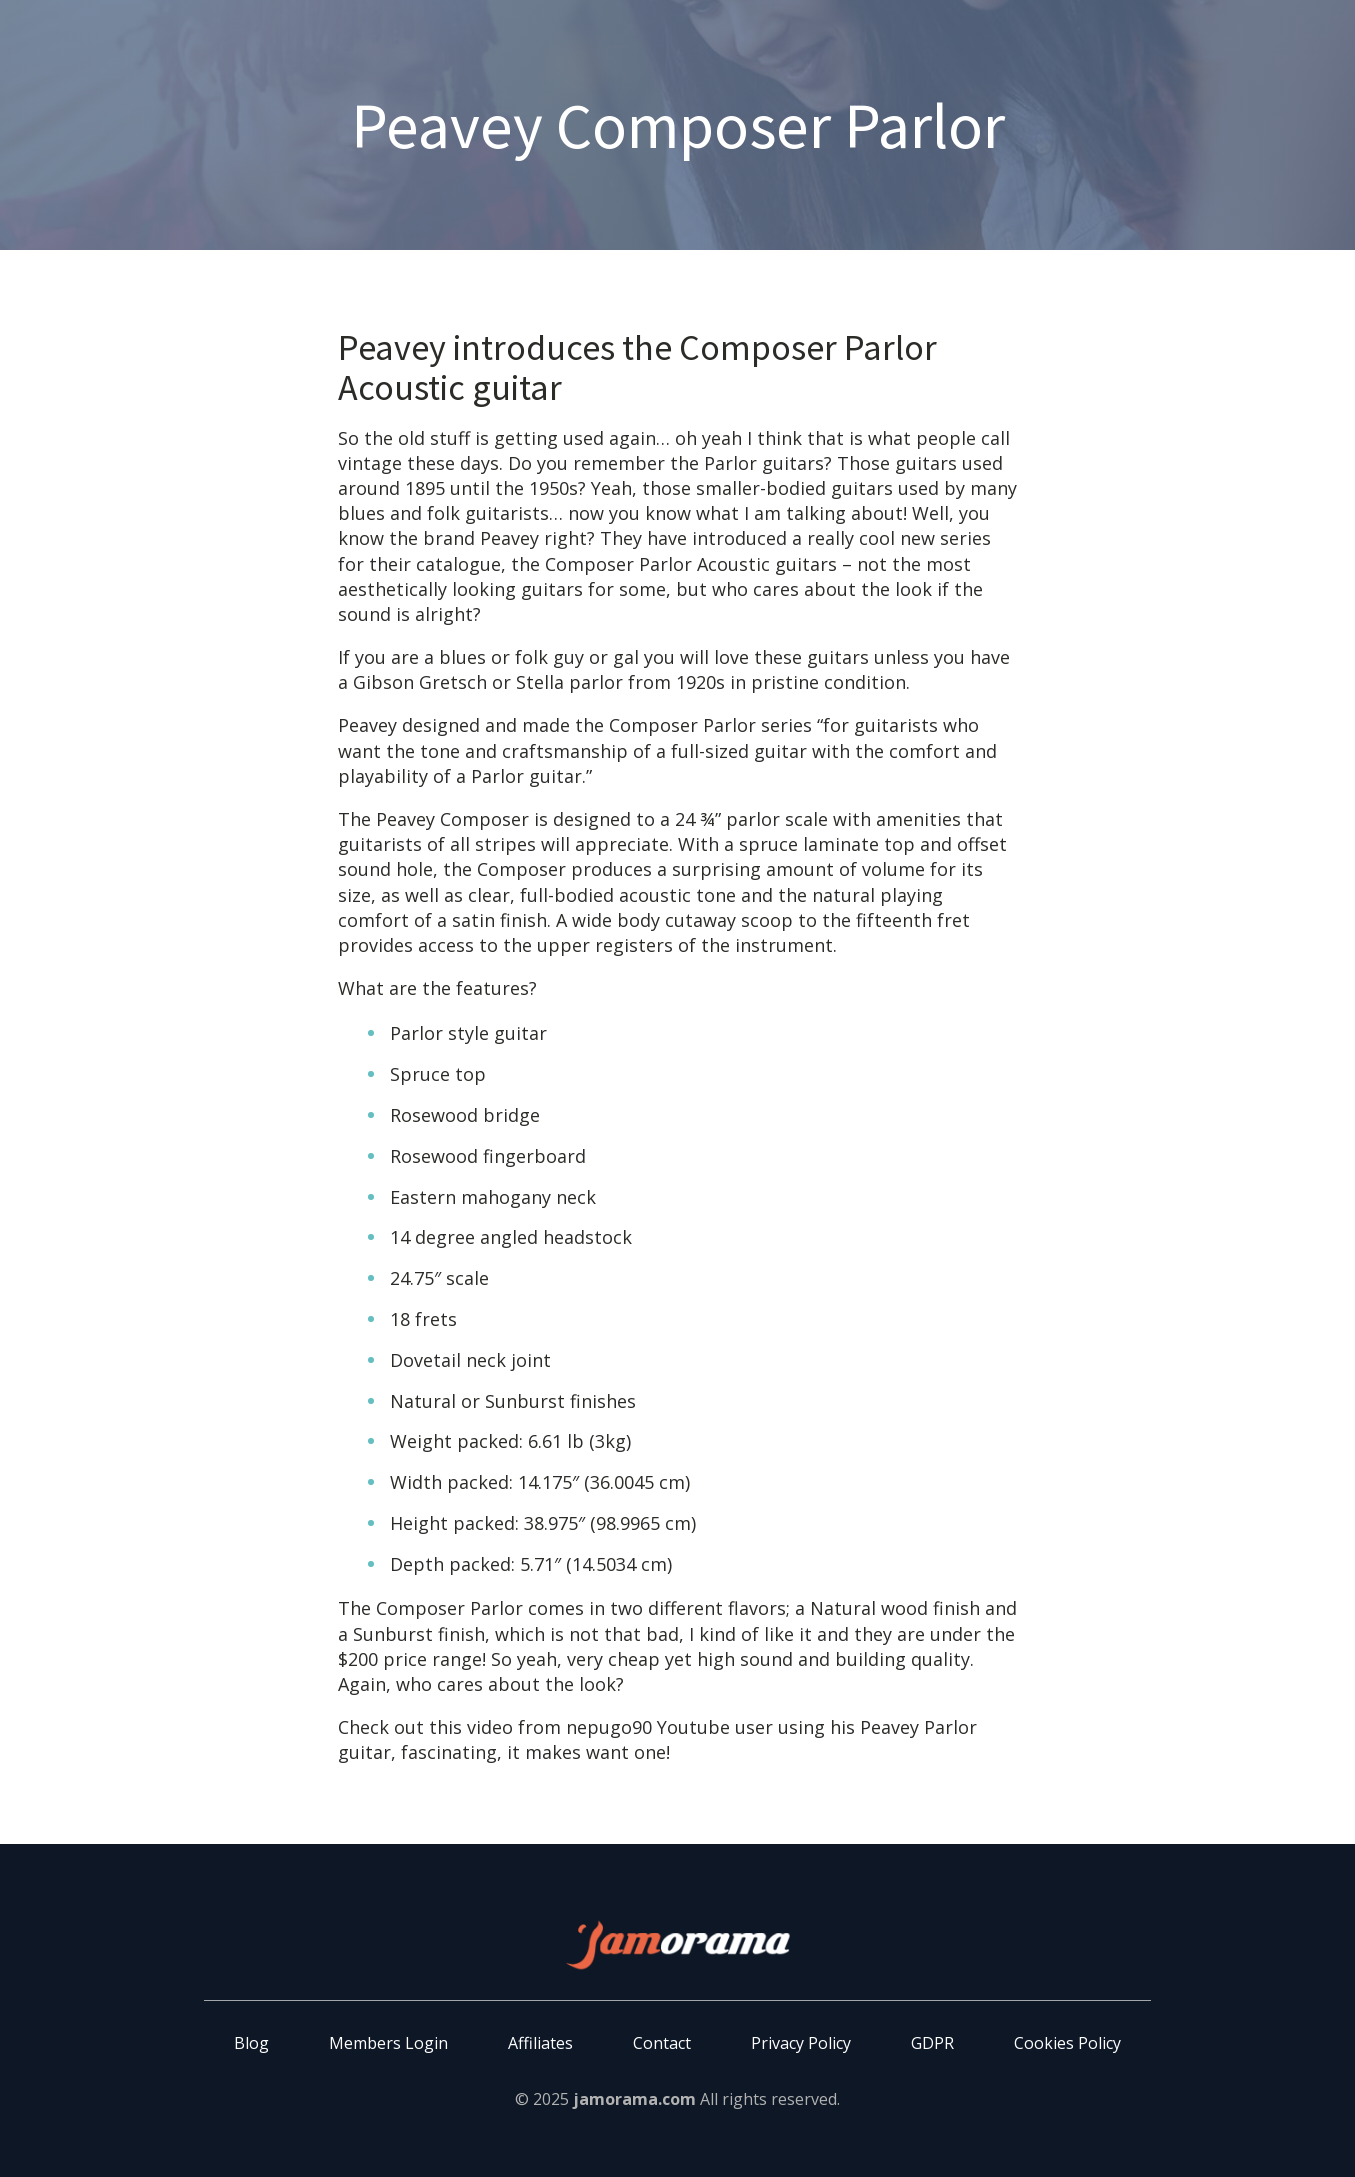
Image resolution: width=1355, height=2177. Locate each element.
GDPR (932, 2043)
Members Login (388, 2043)
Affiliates (540, 2043)
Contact (662, 2043)
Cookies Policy (1067, 2043)
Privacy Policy (801, 2043)
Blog (251, 2043)
